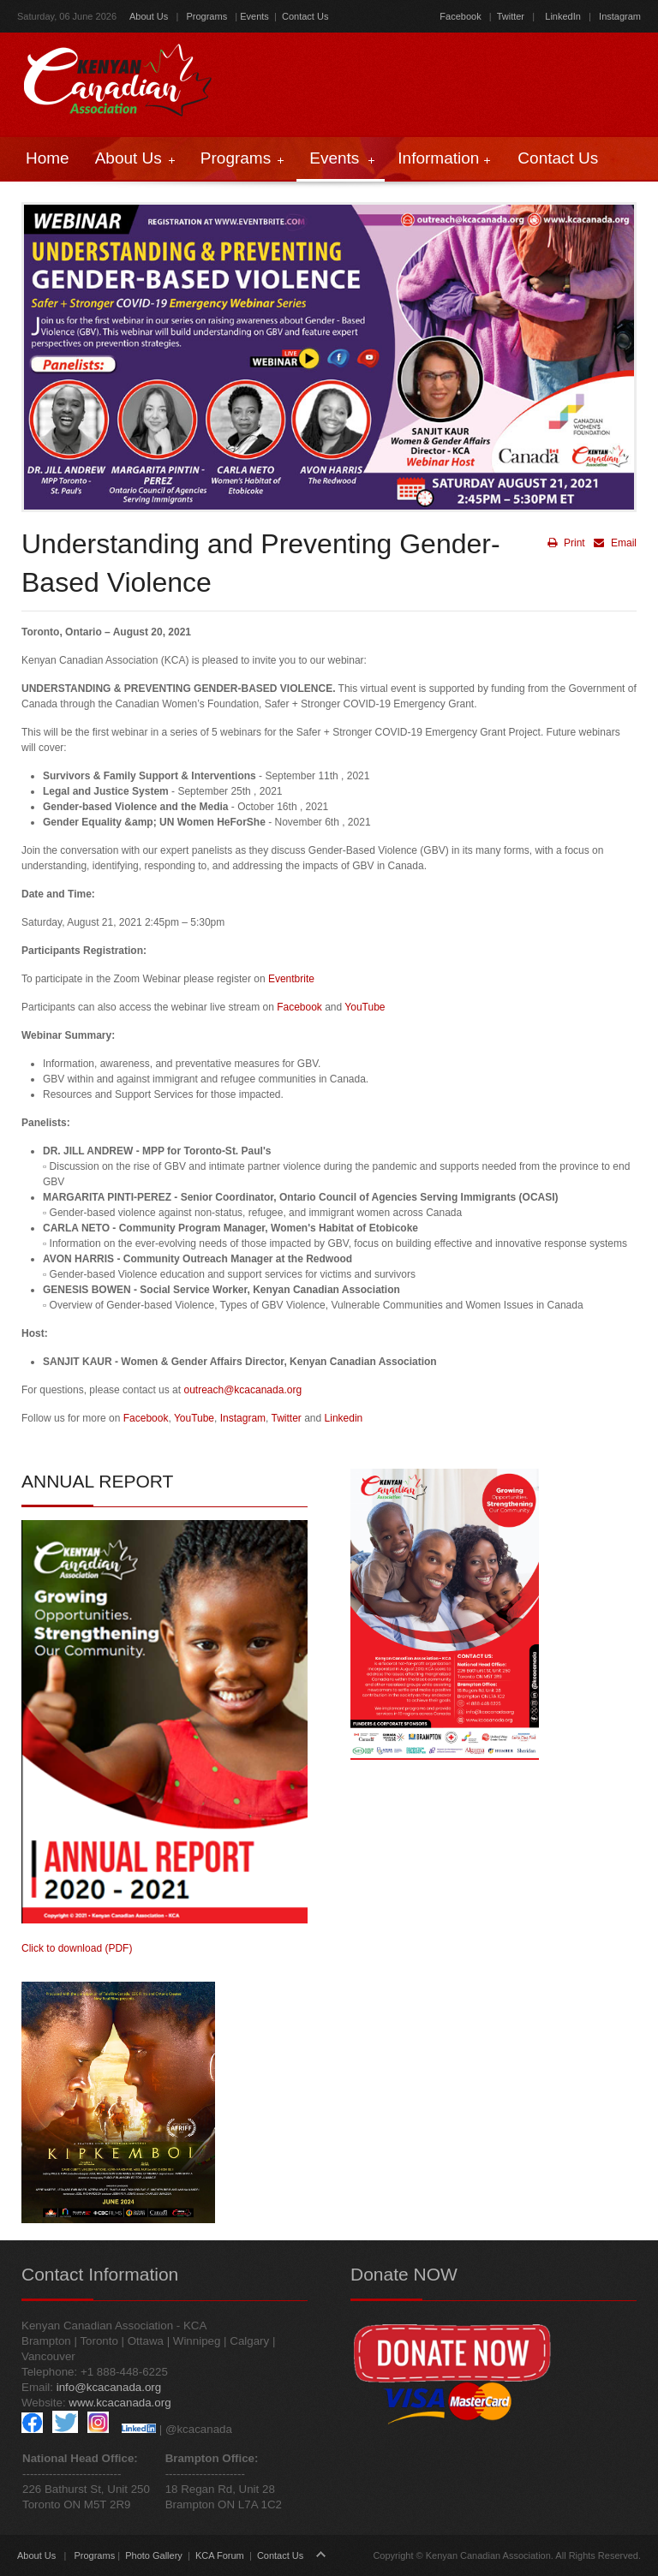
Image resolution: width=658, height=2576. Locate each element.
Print (566, 543)
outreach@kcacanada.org (242, 1390)
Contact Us (305, 16)
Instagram (618, 16)
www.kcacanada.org (119, 2402)
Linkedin (344, 1418)
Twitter (510, 16)
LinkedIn (563, 16)
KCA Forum (219, 2555)
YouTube (364, 1007)
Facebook (460, 16)
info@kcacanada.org (109, 2387)
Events (254, 16)
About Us (148, 16)
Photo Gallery (153, 2555)
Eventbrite (291, 979)
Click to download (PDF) (76, 1948)
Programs (206, 16)
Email (613, 543)
